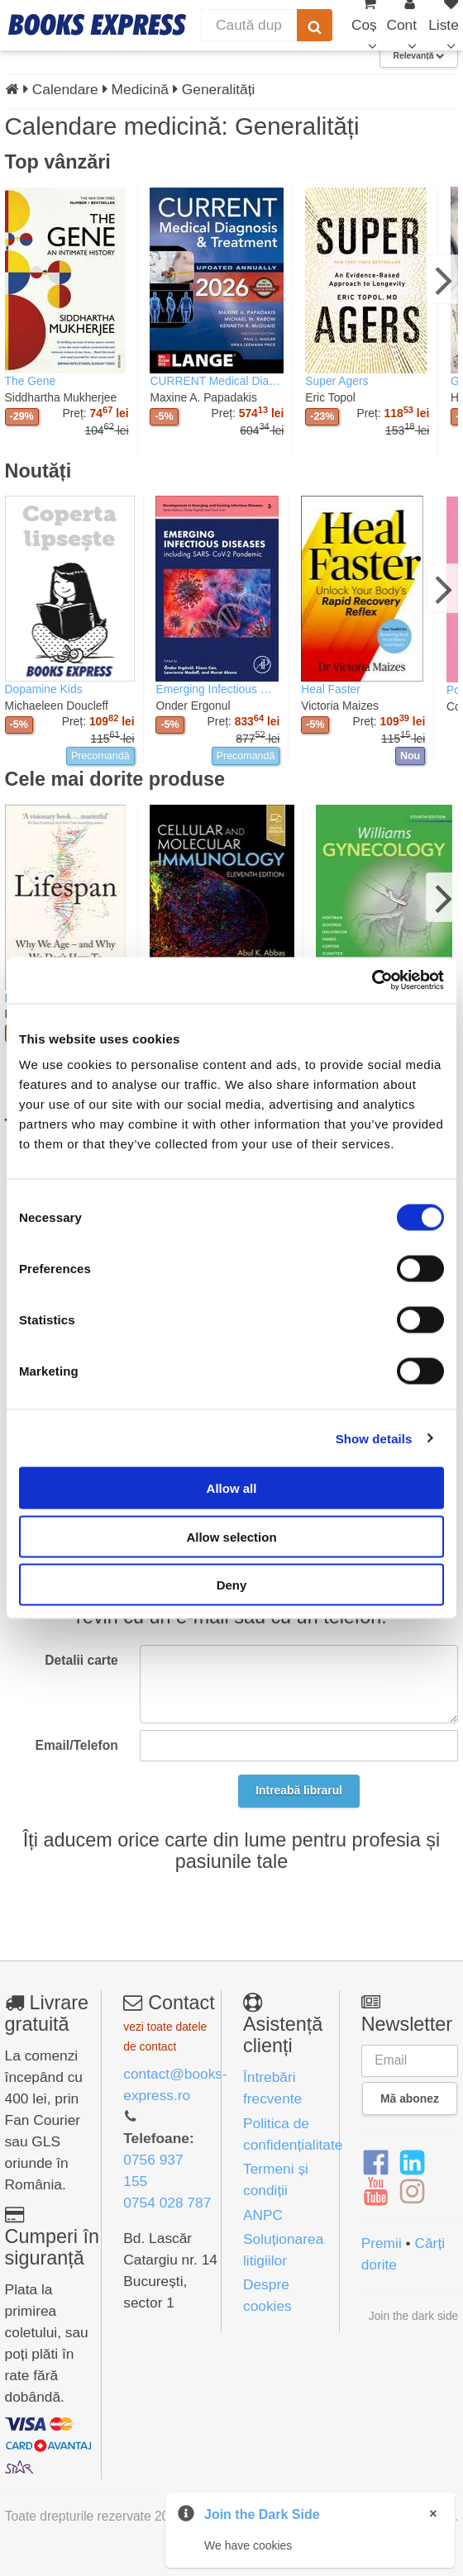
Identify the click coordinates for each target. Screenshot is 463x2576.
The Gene (30, 380)
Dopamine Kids (44, 689)
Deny (232, 1585)
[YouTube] (375, 2192)
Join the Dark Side (262, 2514)
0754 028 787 (167, 2202)
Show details (374, 1438)
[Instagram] (412, 2192)
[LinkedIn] (412, 2163)
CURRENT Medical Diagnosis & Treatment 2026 (217, 380)
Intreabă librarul (298, 1790)
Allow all (232, 1488)
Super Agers (336, 380)
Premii (381, 2243)
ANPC (263, 2215)
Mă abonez (409, 2098)
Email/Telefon (77, 1745)
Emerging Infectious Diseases (217, 689)
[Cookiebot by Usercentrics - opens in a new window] (371, 980)
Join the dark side (414, 2315)
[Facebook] (375, 2163)
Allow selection (231, 1536)
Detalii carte (81, 1660)
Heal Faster (330, 689)
